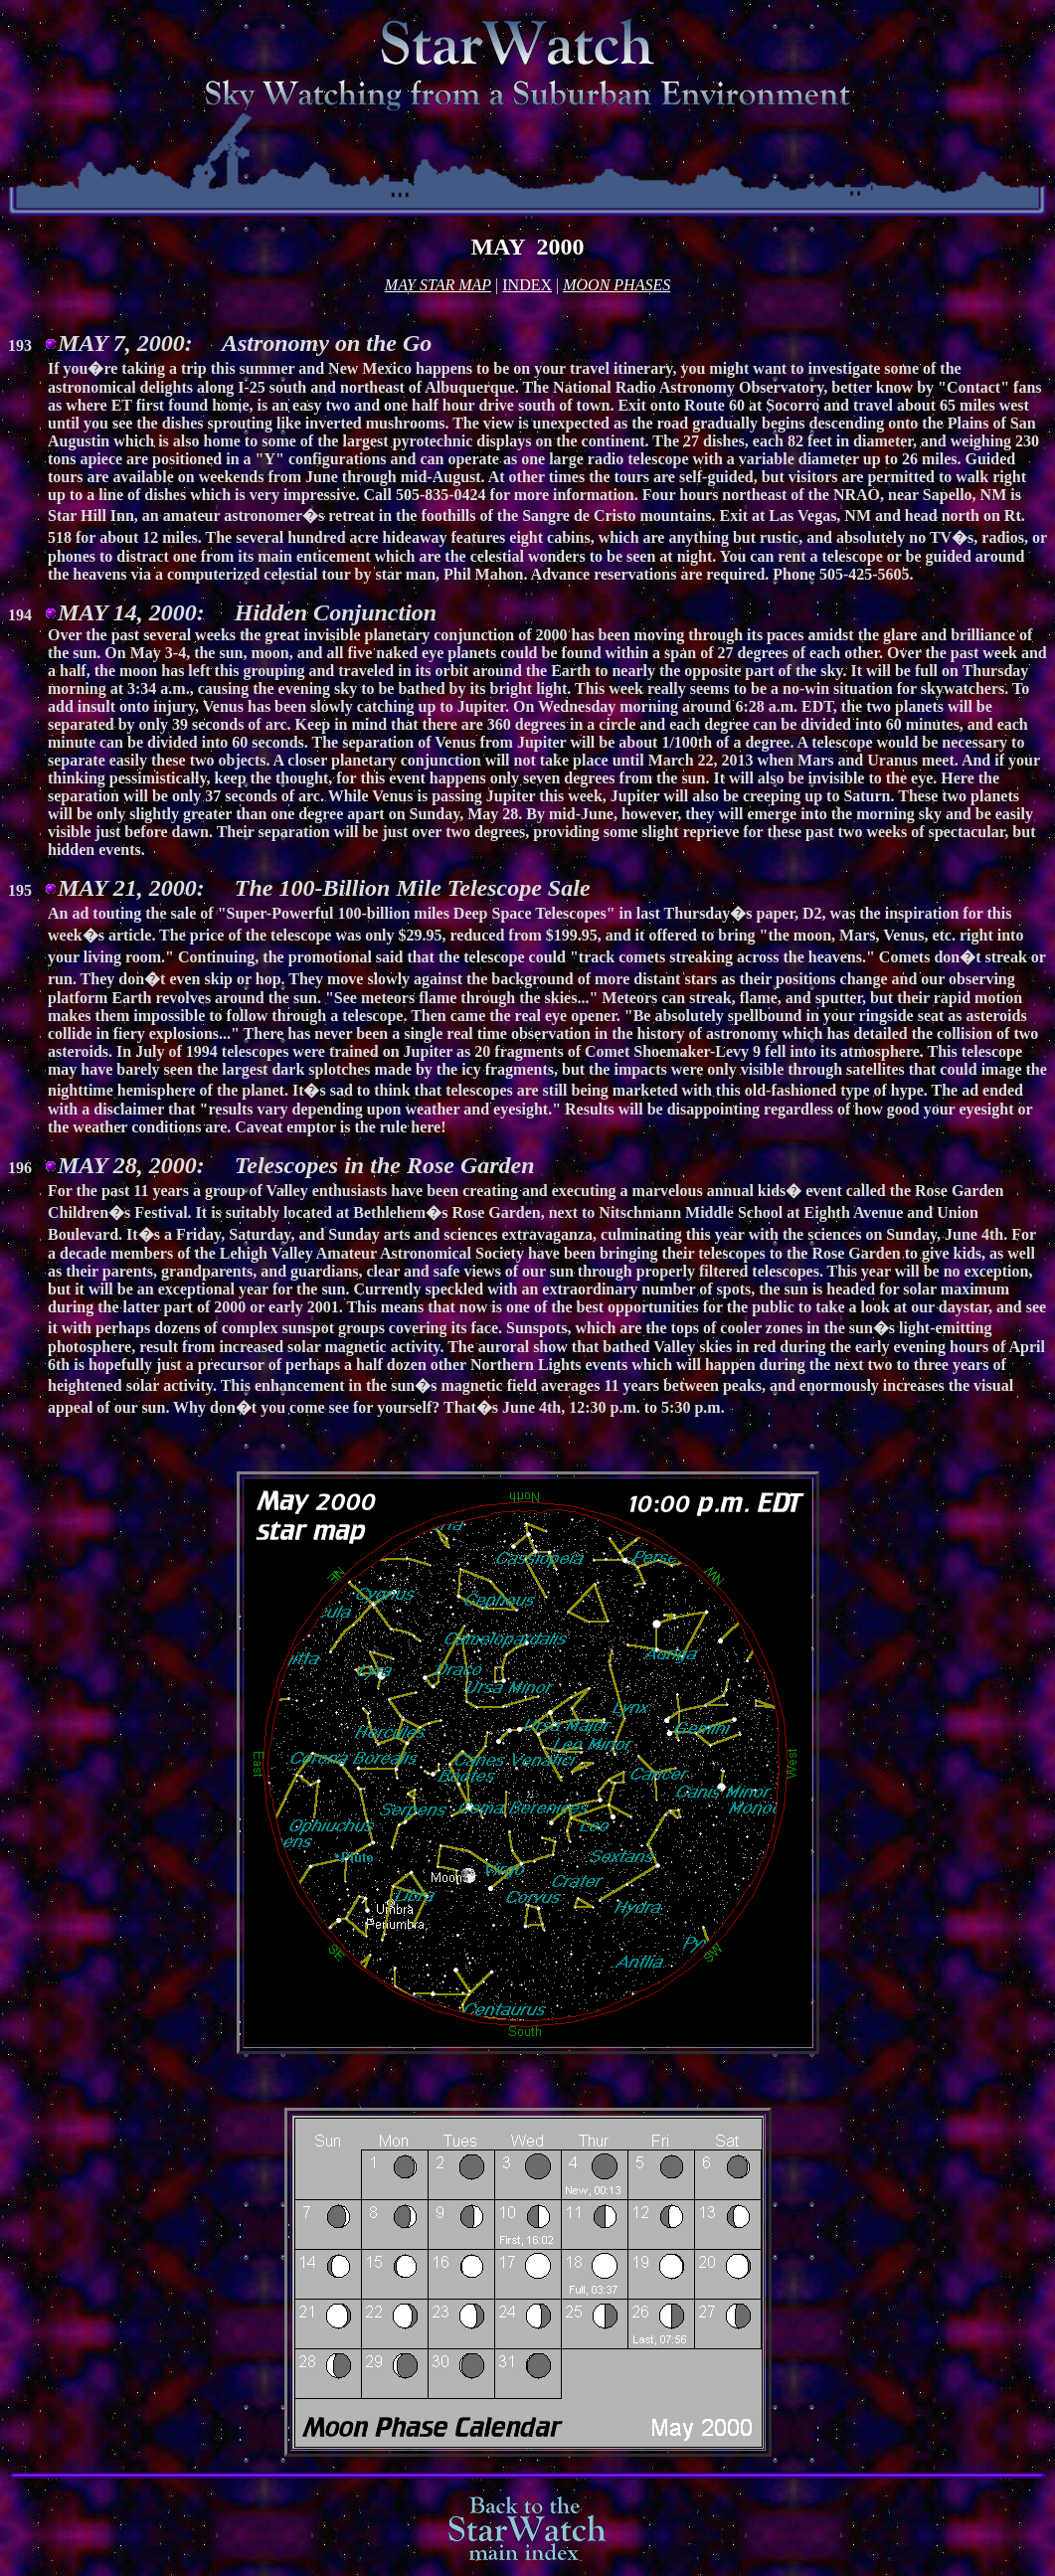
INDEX (527, 284)
